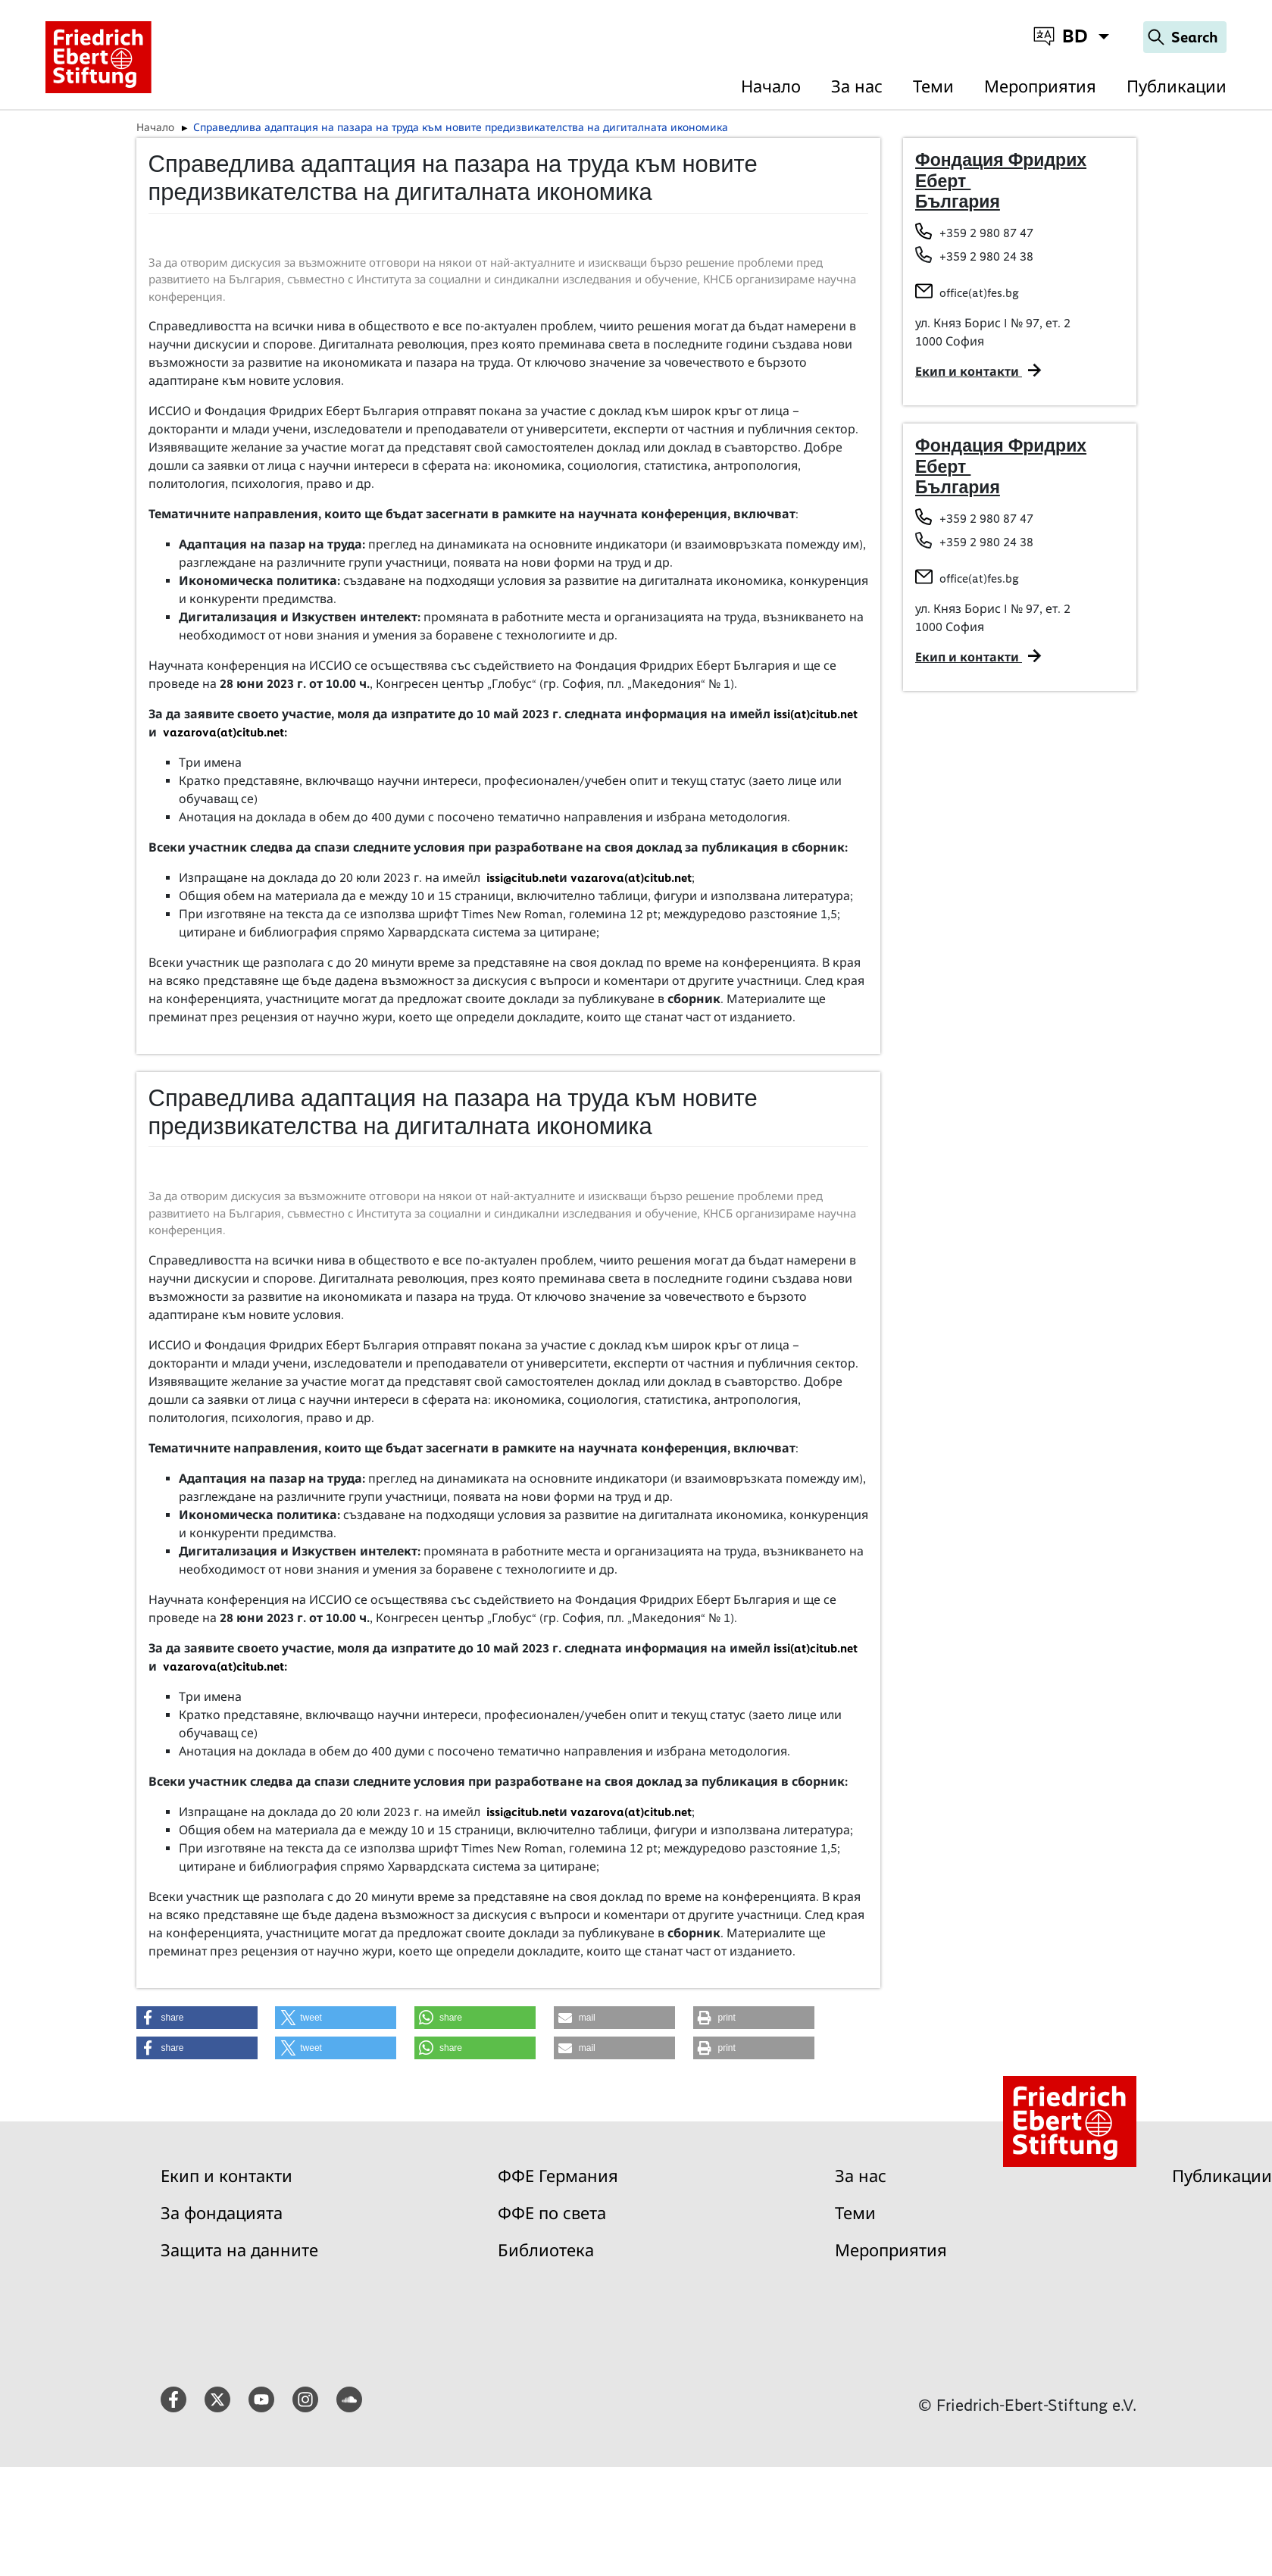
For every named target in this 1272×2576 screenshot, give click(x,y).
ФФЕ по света (552, 2213)
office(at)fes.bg (979, 293)
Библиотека (546, 2250)
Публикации (1177, 87)
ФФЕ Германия (558, 2176)
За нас (857, 87)
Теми (933, 87)
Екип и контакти (226, 2176)
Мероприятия (1040, 87)
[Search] (1185, 37)
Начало (771, 87)
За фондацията (222, 2213)
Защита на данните (239, 2250)
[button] (197, 2017)
